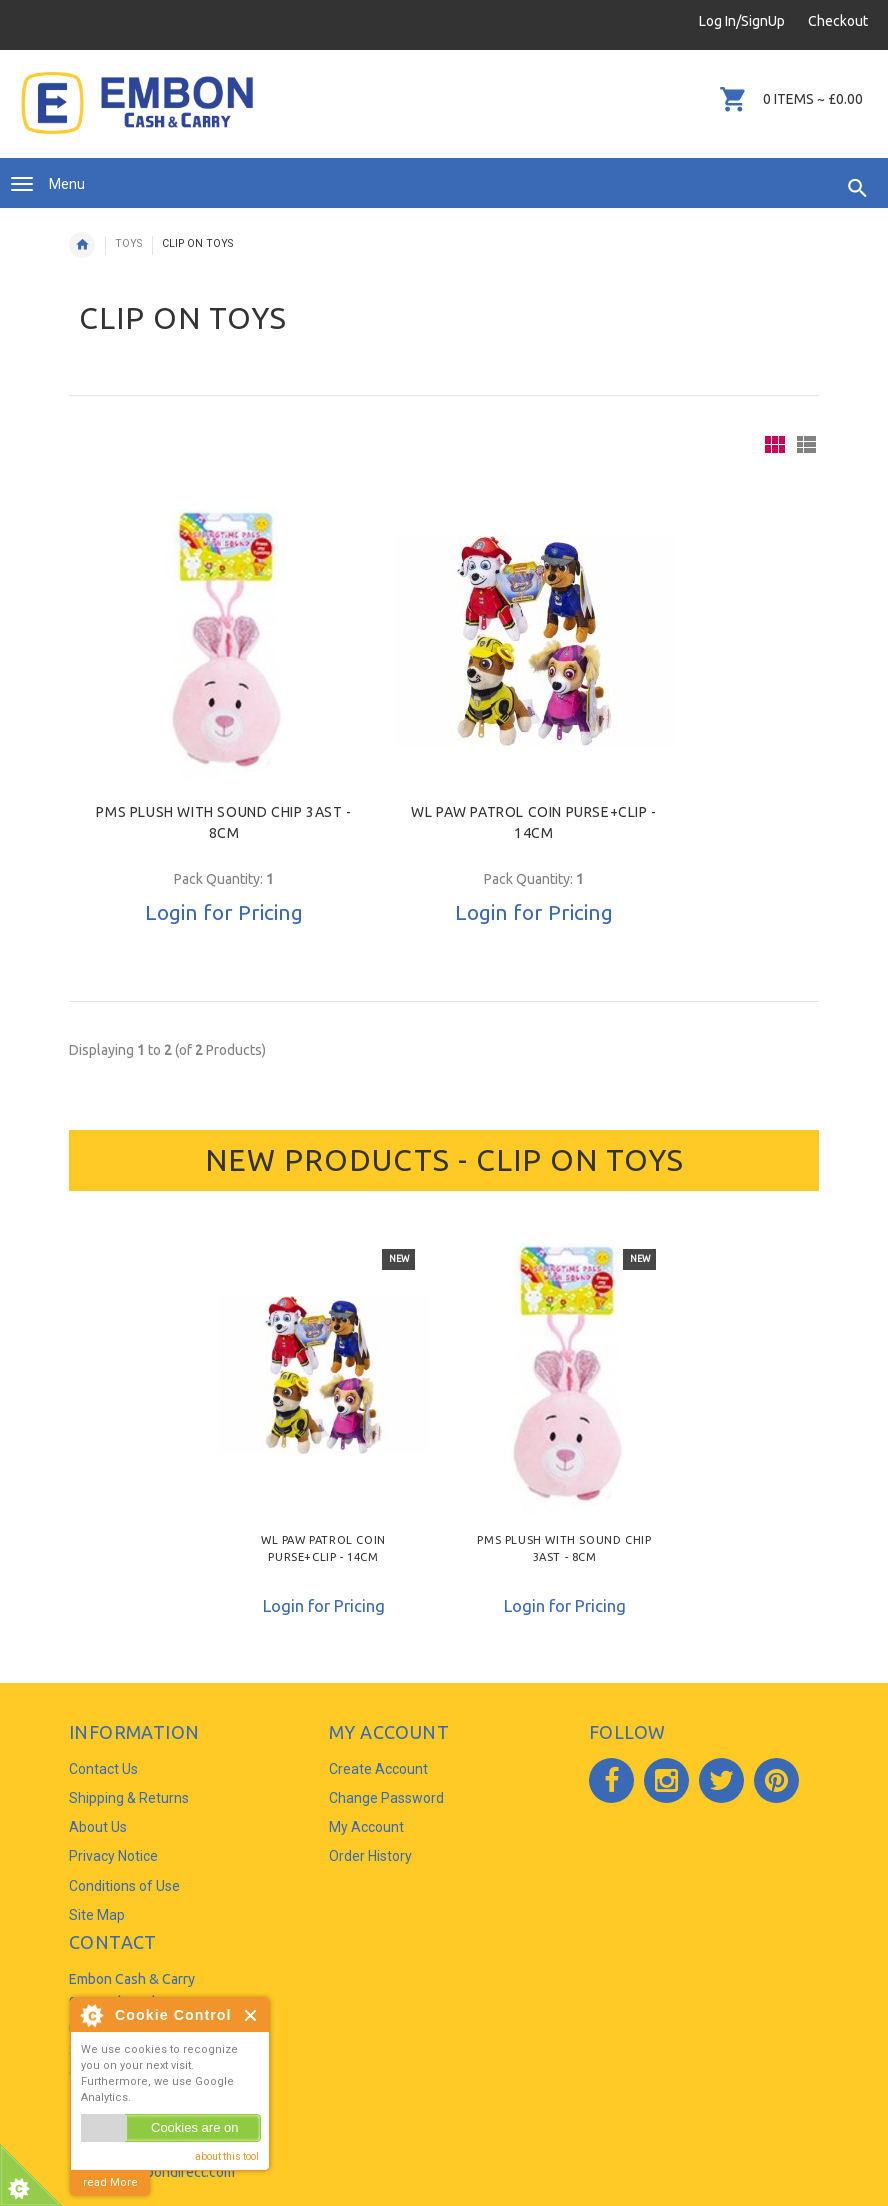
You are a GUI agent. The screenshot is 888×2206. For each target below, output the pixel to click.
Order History (370, 1856)
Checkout (838, 21)
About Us (98, 1827)
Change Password (386, 1798)
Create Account (378, 1769)
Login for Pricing (224, 912)
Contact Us (103, 1769)
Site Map (97, 1915)
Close (251, 2015)
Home (82, 245)
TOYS (128, 243)
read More (110, 2182)
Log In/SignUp (742, 21)
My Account (366, 1827)
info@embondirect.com (162, 2172)
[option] (323, 1430)
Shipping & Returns (129, 1798)
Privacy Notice (113, 1856)
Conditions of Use (124, 1886)
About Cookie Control (91, 2015)
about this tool (227, 2156)
